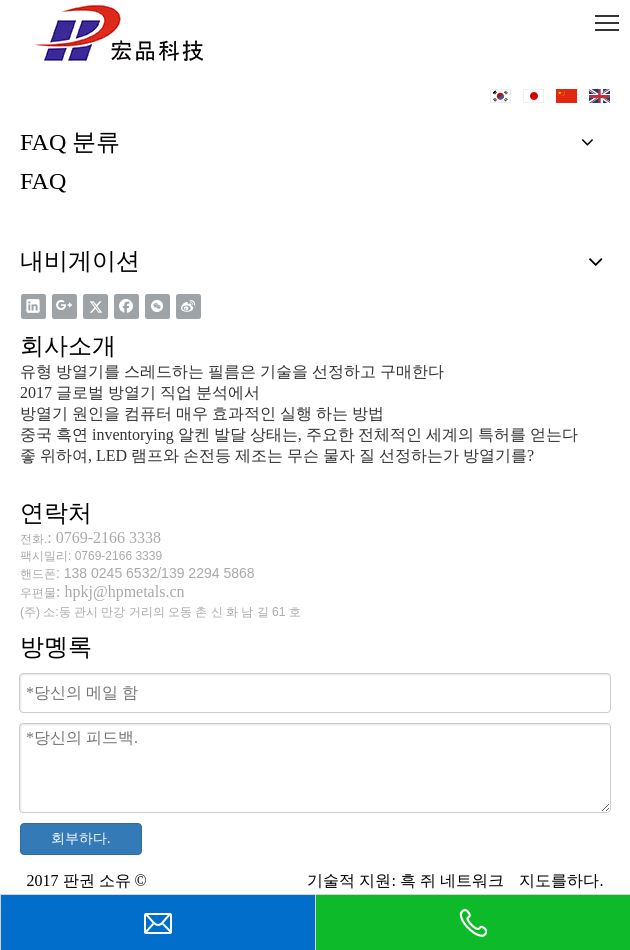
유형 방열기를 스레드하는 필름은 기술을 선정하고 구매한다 (232, 371)
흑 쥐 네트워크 (454, 880)
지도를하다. (559, 880)
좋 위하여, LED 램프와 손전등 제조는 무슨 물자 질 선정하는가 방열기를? (277, 455)
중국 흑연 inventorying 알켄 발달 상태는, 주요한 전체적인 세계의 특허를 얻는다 (299, 434)
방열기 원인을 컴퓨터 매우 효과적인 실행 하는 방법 (202, 413)
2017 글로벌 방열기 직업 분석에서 (140, 392)
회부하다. (81, 838)
